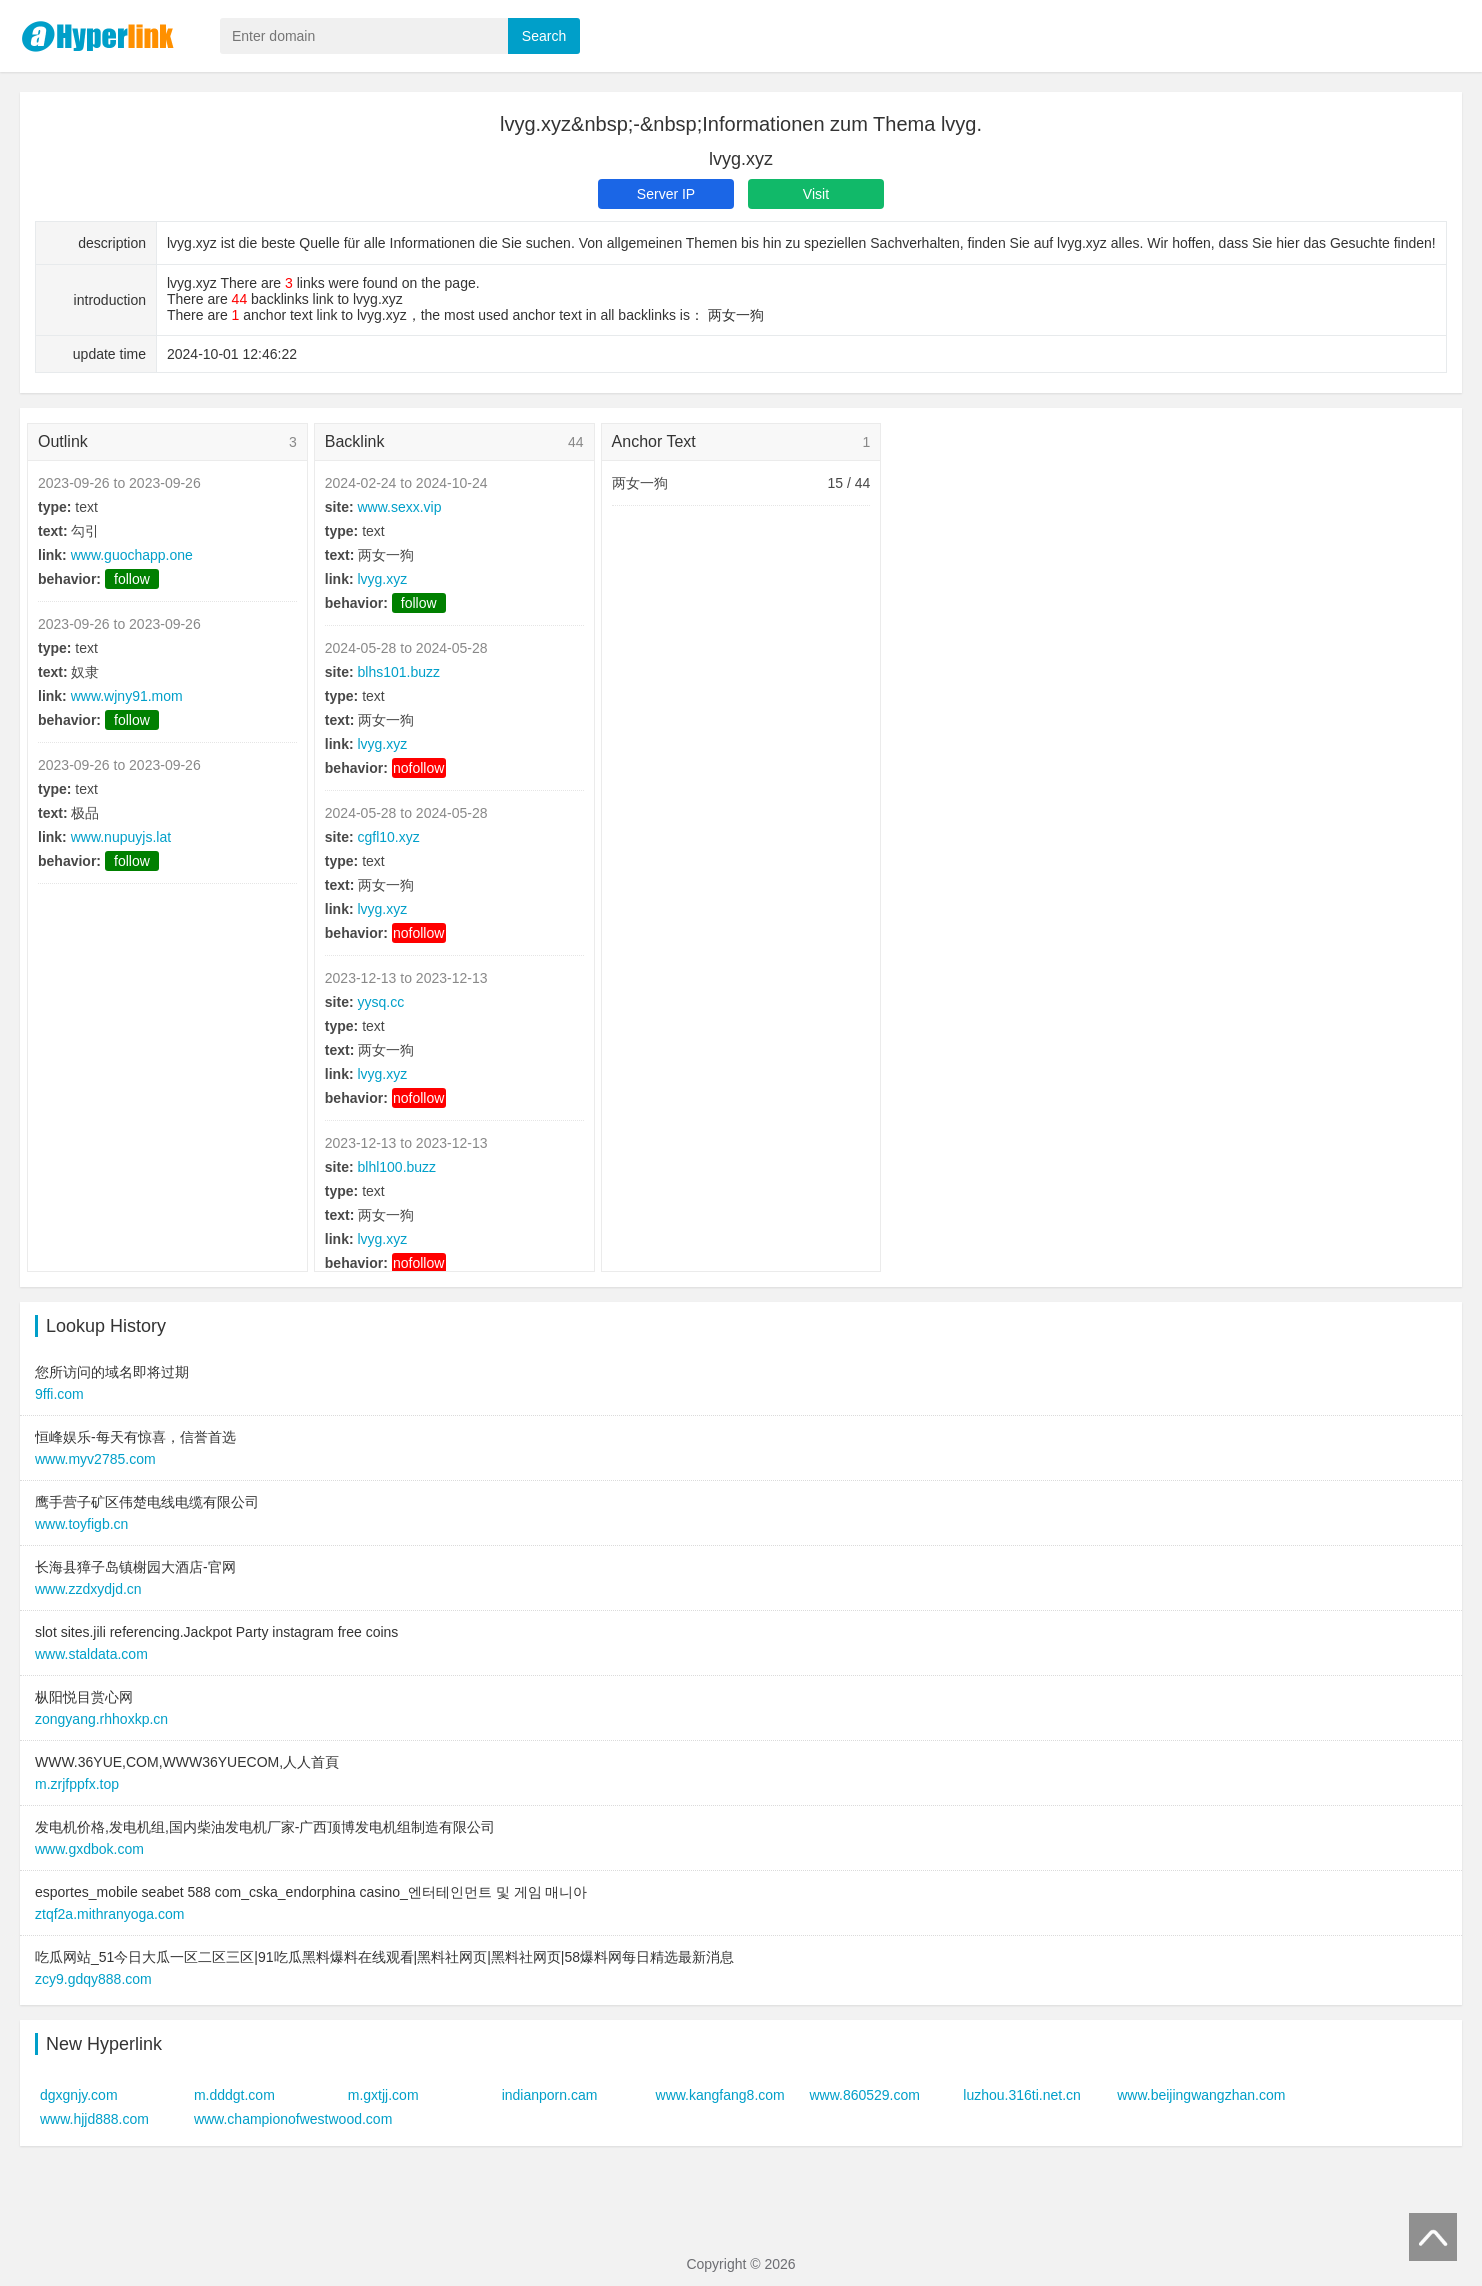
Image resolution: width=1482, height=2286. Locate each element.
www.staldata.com (91, 1654)
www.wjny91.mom (127, 696)
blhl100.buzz (396, 1167)
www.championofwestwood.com (293, 2119)
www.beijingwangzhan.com (1201, 2095)
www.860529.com (864, 2095)
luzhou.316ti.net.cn (1022, 2095)
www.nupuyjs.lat (121, 837)
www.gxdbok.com (89, 1849)
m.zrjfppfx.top (77, 1784)
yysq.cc (380, 1002)
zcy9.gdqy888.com (93, 1979)
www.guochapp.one (132, 555)
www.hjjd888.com (94, 2119)
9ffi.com (59, 1394)
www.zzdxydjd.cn (88, 1589)
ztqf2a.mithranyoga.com (109, 1914)
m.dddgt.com (234, 2095)
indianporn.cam (550, 2095)
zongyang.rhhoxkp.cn (101, 1719)
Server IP (666, 194)
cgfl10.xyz (388, 837)
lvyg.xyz (382, 579)
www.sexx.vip (399, 507)
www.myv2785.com (95, 1459)
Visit (816, 194)
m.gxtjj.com (383, 2095)
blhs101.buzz (398, 672)
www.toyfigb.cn (81, 1524)
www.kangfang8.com (720, 2095)
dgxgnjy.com (79, 2095)
